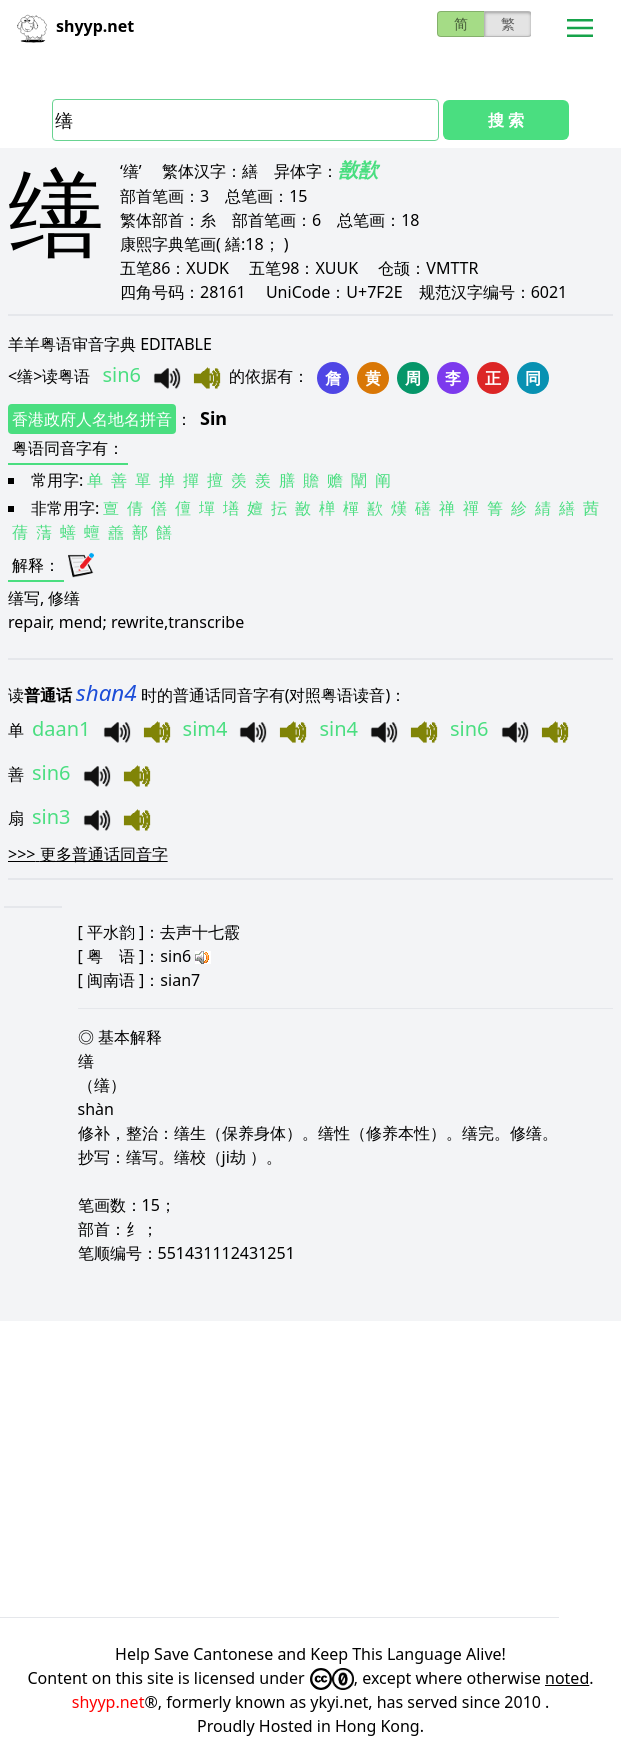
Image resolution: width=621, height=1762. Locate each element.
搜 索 (506, 120)
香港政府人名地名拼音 (92, 419)
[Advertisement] (310, 1469)
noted (567, 1678)
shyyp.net (108, 1702)
